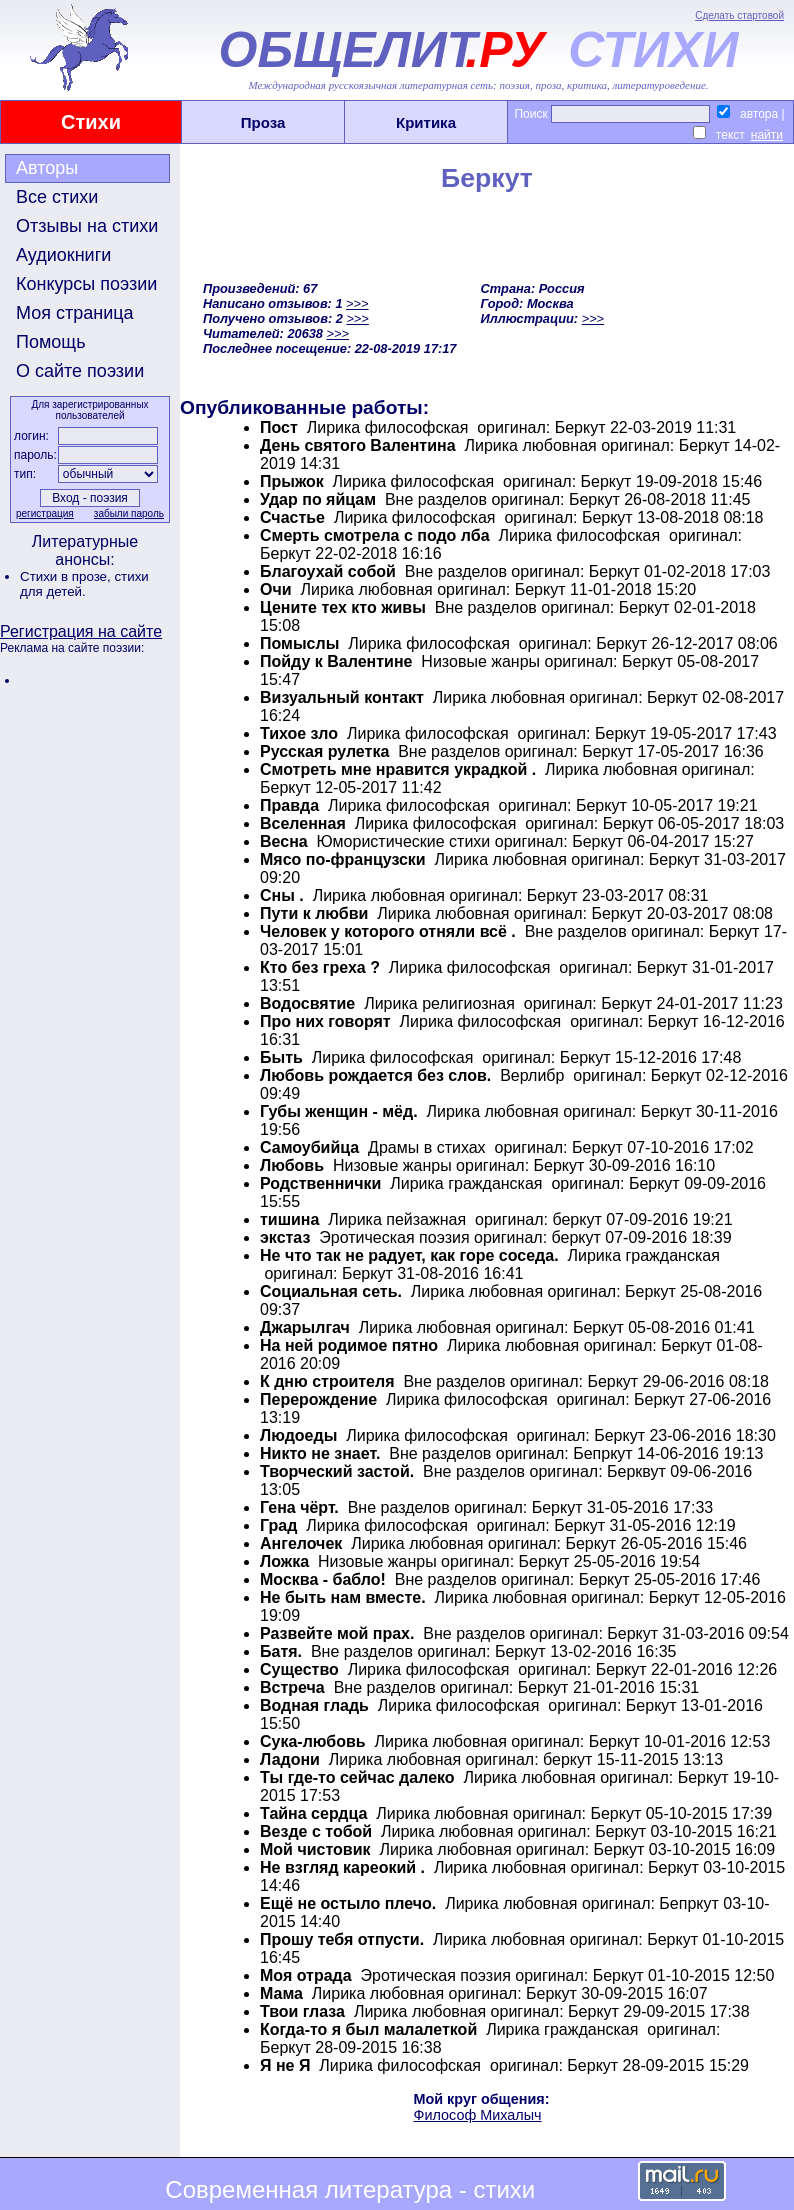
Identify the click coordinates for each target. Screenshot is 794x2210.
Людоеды (298, 1435)
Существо (299, 1669)
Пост (279, 427)
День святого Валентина (358, 445)
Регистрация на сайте (81, 631)
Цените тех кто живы (343, 607)
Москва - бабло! (323, 1579)
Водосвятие (307, 1003)
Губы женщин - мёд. (339, 1111)
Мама (281, 1993)
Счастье (292, 517)
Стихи (91, 122)
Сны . (282, 895)
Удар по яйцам (318, 499)
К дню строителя (327, 1381)
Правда (289, 805)
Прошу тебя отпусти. (342, 1939)
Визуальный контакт (342, 697)
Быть (281, 1057)
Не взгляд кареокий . (342, 1867)
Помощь (51, 342)
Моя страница (75, 313)
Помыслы (299, 643)
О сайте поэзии (80, 371)
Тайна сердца (313, 1813)
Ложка (284, 1561)
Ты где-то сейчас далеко (357, 1777)
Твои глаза (302, 2011)
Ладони (290, 1759)
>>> (357, 303)
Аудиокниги (63, 255)
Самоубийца (309, 1147)
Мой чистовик (315, 1849)
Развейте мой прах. (337, 1633)
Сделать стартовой (739, 15)
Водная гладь (314, 1705)
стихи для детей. (84, 584)
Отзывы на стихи (87, 226)
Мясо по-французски (343, 859)
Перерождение (318, 1399)
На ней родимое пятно (349, 1345)
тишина (289, 1219)
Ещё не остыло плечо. (348, 1903)
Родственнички (320, 1183)
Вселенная (303, 823)
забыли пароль (129, 513)
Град (278, 1525)
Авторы (47, 168)
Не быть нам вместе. (343, 1597)
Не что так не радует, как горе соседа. (409, 1255)
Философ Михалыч (478, 2115)
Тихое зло (299, 733)
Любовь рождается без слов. (375, 1075)
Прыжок (292, 481)
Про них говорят (325, 1021)
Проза (263, 122)
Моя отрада (306, 1975)
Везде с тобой (316, 1831)
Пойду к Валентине (336, 661)
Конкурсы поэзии (86, 284)
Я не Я (287, 2065)
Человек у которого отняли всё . (388, 931)
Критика (426, 122)
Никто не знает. (320, 1453)
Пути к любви (314, 913)
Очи (276, 589)
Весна (286, 841)
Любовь (292, 1165)
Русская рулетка (324, 751)
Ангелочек (301, 1543)
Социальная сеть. (331, 1291)
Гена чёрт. (299, 1507)
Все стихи (57, 197)
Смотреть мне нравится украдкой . (398, 769)
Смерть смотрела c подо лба (377, 535)
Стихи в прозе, (67, 576)
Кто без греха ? (320, 967)
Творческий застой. (337, 1471)
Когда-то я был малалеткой (368, 2029)
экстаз (285, 1237)
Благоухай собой (328, 571)
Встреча (292, 1687)
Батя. (281, 1651)
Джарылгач (305, 1327)
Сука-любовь (313, 1741)
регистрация (45, 513)
